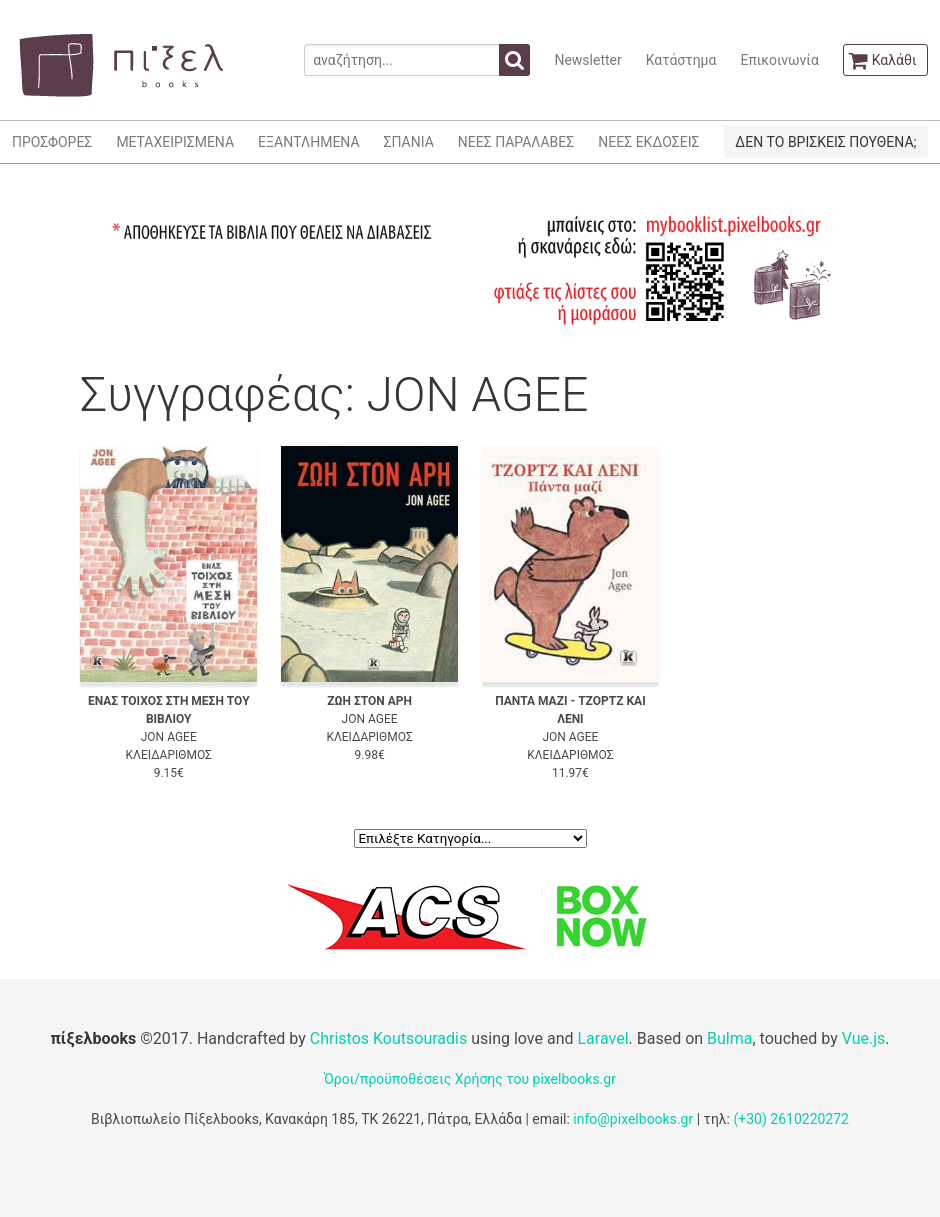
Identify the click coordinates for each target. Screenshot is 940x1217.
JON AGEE (169, 737)
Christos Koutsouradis (388, 1038)
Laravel (602, 1038)
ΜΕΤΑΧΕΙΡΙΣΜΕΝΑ (175, 142)
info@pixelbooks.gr (633, 1119)
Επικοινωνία (779, 60)
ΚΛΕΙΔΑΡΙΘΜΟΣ (169, 755)
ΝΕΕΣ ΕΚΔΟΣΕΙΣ (648, 142)
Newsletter (587, 60)
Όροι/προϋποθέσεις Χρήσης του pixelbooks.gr (470, 1079)
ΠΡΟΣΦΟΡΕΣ (52, 142)
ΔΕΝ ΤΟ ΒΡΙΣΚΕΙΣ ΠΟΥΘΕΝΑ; (825, 142)
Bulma (729, 1038)
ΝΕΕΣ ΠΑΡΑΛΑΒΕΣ (516, 142)
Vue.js (864, 1038)
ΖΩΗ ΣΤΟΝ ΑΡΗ (369, 701)
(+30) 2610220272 (791, 1119)
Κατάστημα (681, 60)
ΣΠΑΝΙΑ (409, 142)
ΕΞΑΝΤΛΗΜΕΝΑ (308, 142)
